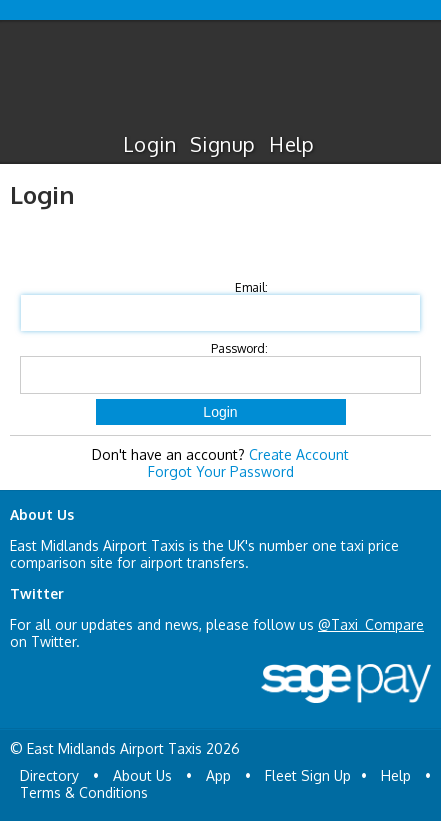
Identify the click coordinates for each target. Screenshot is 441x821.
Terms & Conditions (84, 792)
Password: (239, 348)
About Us (142, 775)
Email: (251, 287)
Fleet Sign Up (308, 775)
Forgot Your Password (221, 471)
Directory (49, 775)
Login (149, 144)
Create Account (299, 454)
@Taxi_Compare (371, 624)
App (218, 775)
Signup (222, 144)
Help (291, 144)
